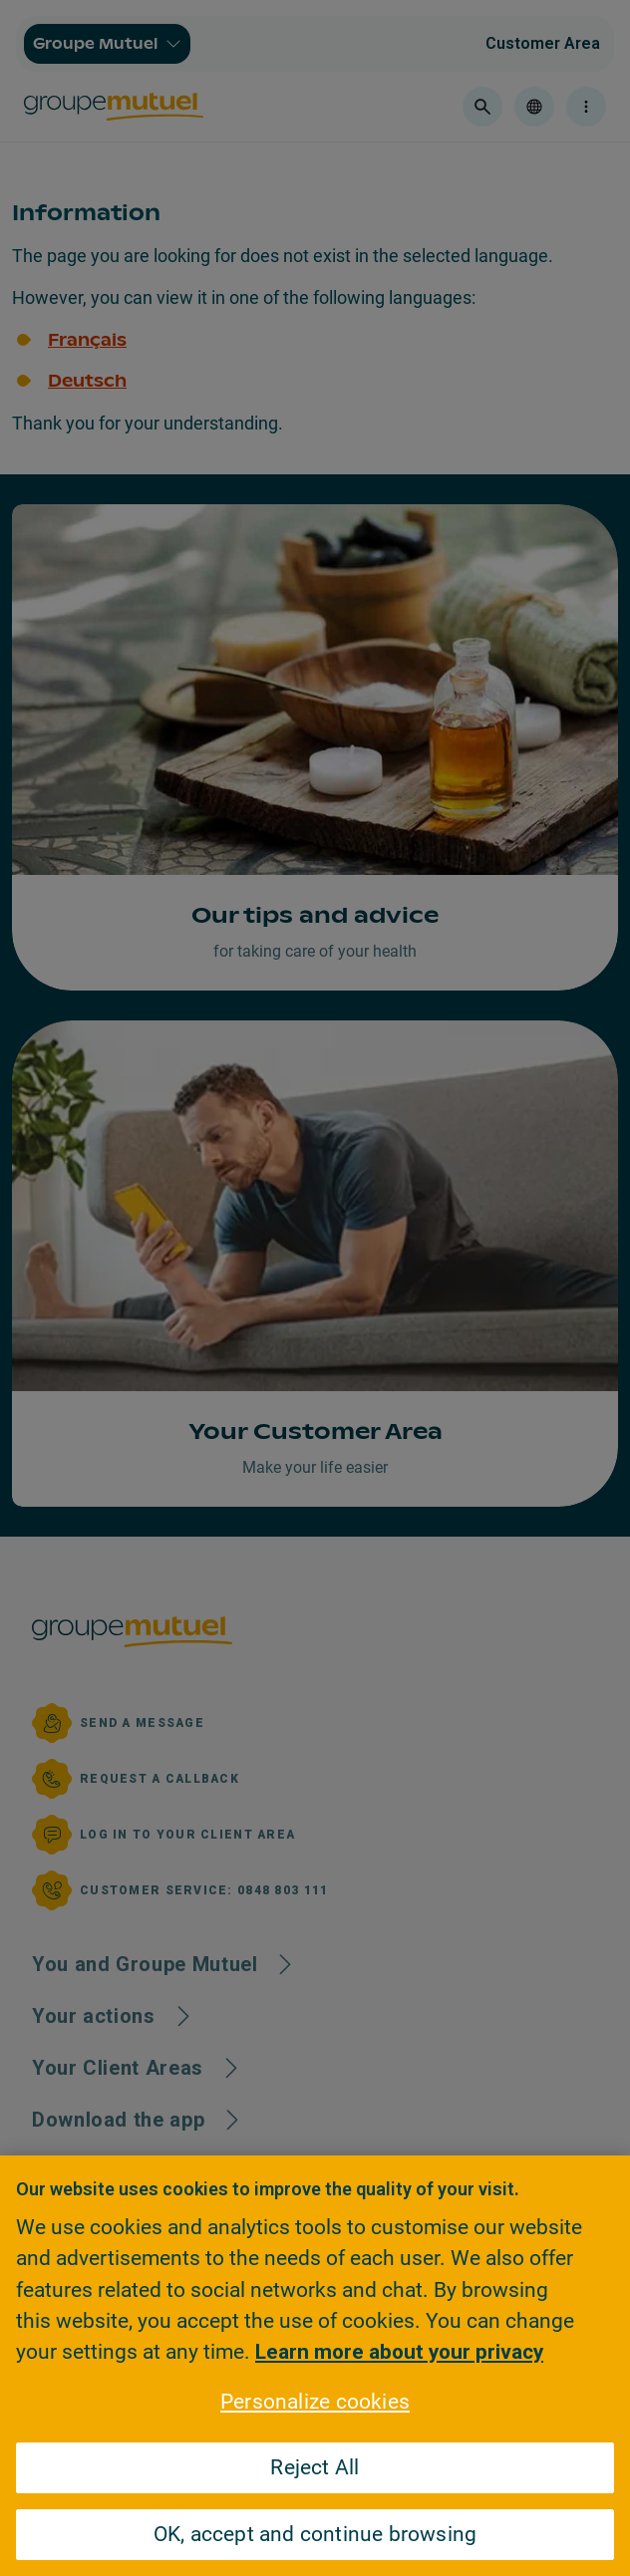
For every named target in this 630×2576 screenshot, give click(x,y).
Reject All (314, 2467)
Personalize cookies (315, 2402)
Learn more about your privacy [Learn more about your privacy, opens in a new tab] (399, 2352)
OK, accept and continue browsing (315, 2534)
